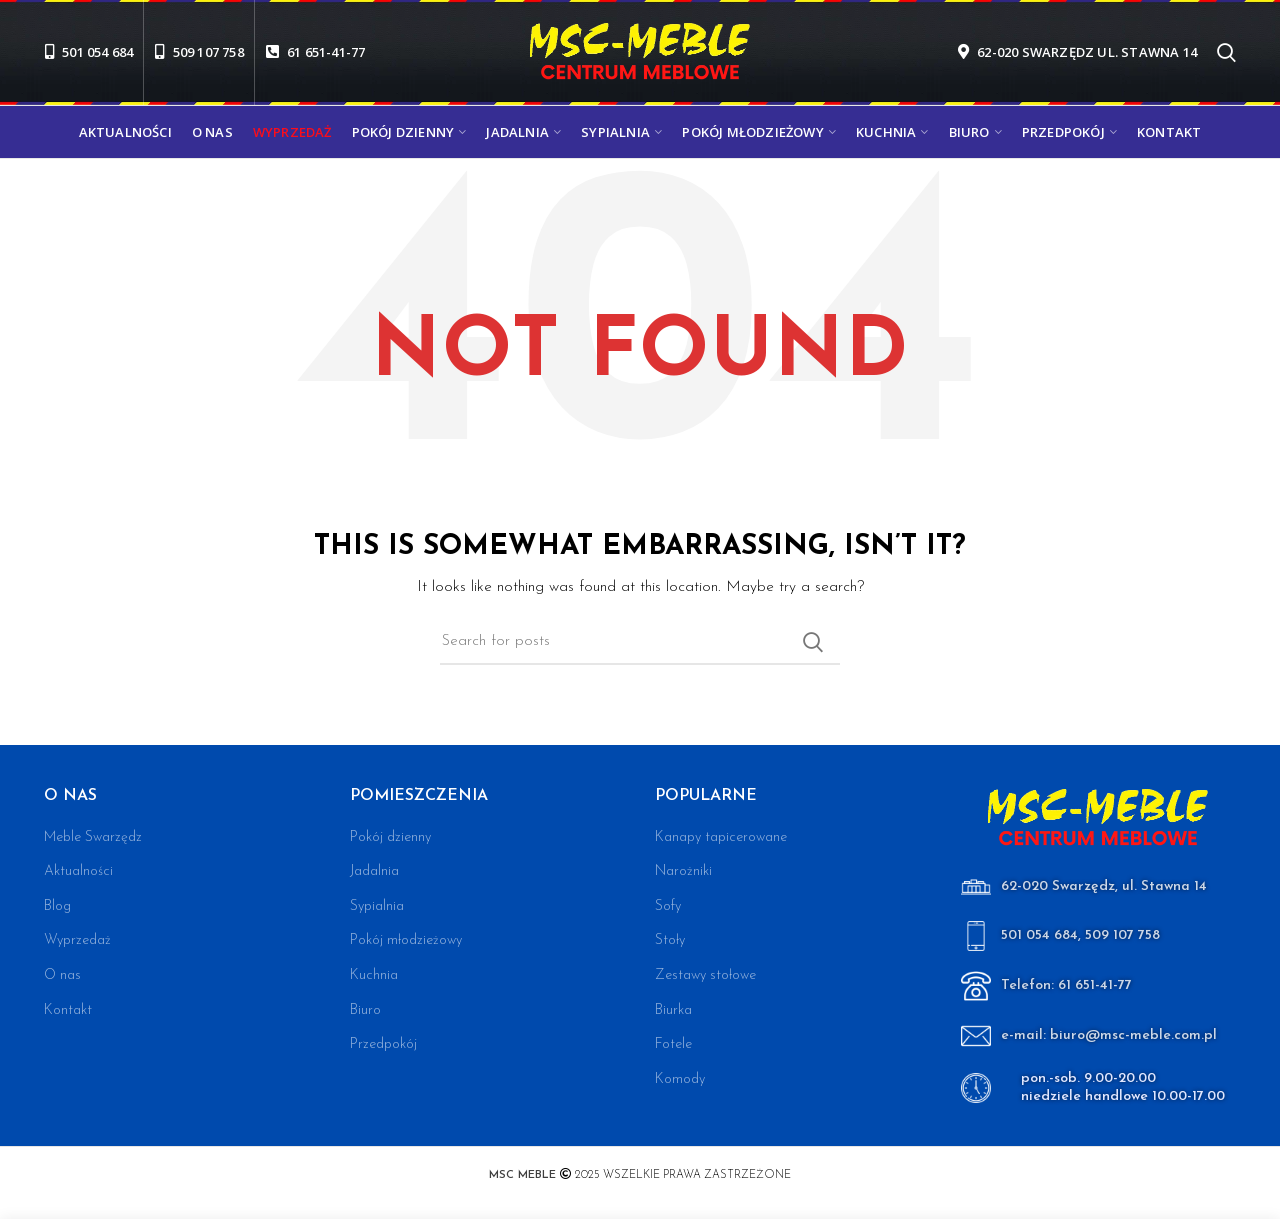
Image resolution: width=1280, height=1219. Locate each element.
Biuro (365, 1010)
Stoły (670, 940)
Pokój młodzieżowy (406, 940)
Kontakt (68, 1010)
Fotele (673, 1044)
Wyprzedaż (77, 940)
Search (813, 642)
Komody (680, 1079)
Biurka (673, 1010)
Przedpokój (383, 1044)
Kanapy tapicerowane (721, 837)
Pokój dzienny (390, 837)
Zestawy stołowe (705, 975)
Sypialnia (377, 906)
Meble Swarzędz (93, 837)
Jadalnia (374, 871)
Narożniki (683, 871)
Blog (57, 906)
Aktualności (78, 871)
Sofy (668, 906)
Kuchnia (374, 975)
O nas (62, 975)
